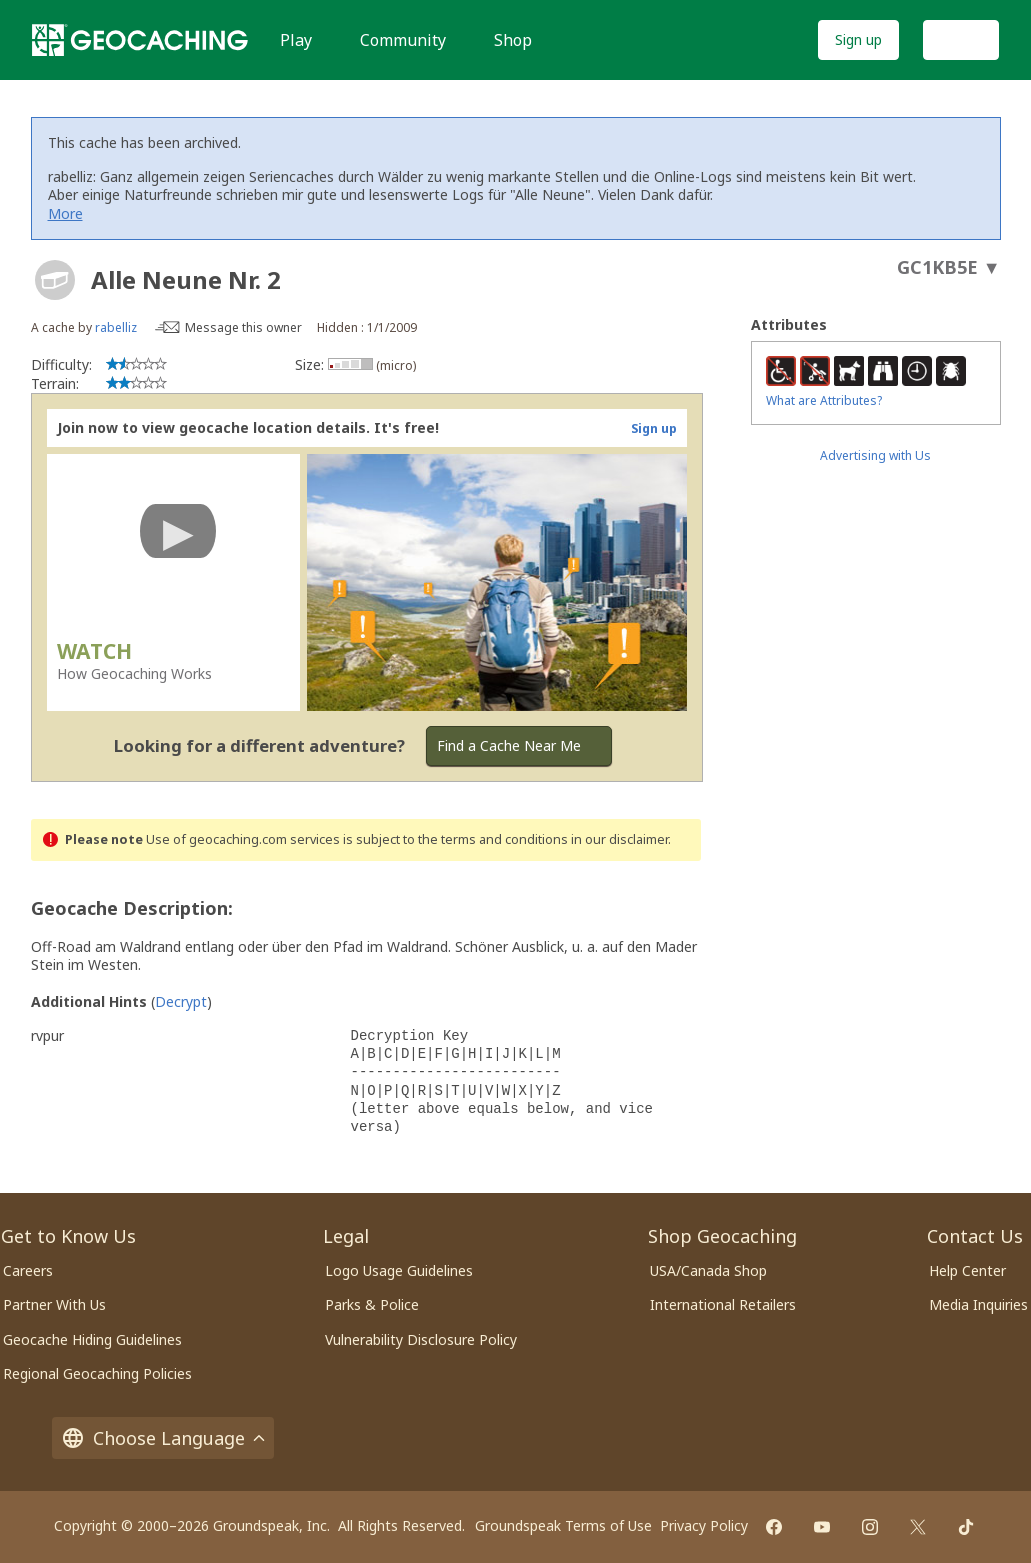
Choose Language (163, 1438)
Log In (961, 39)
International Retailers (723, 1304)
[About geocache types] (55, 280)
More (65, 213)
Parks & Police (372, 1304)
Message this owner (243, 327)
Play (296, 40)
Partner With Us (54, 1304)
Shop (513, 40)
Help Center (967, 1270)
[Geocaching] (140, 40)
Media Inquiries (978, 1304)
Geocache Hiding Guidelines (92, 1339)
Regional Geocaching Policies (97, 1373)
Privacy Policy (704, 1525)
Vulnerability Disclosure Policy (421, 1339)
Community (403, 40)
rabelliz (116, 327)
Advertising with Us (875, 455)
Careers (28, 1270)
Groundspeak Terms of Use (563, 1525)
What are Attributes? (824, 400)
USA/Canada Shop (708, 1270)
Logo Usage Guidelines (399, 1270)
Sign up (858, 39)
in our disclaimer (619, 839)
